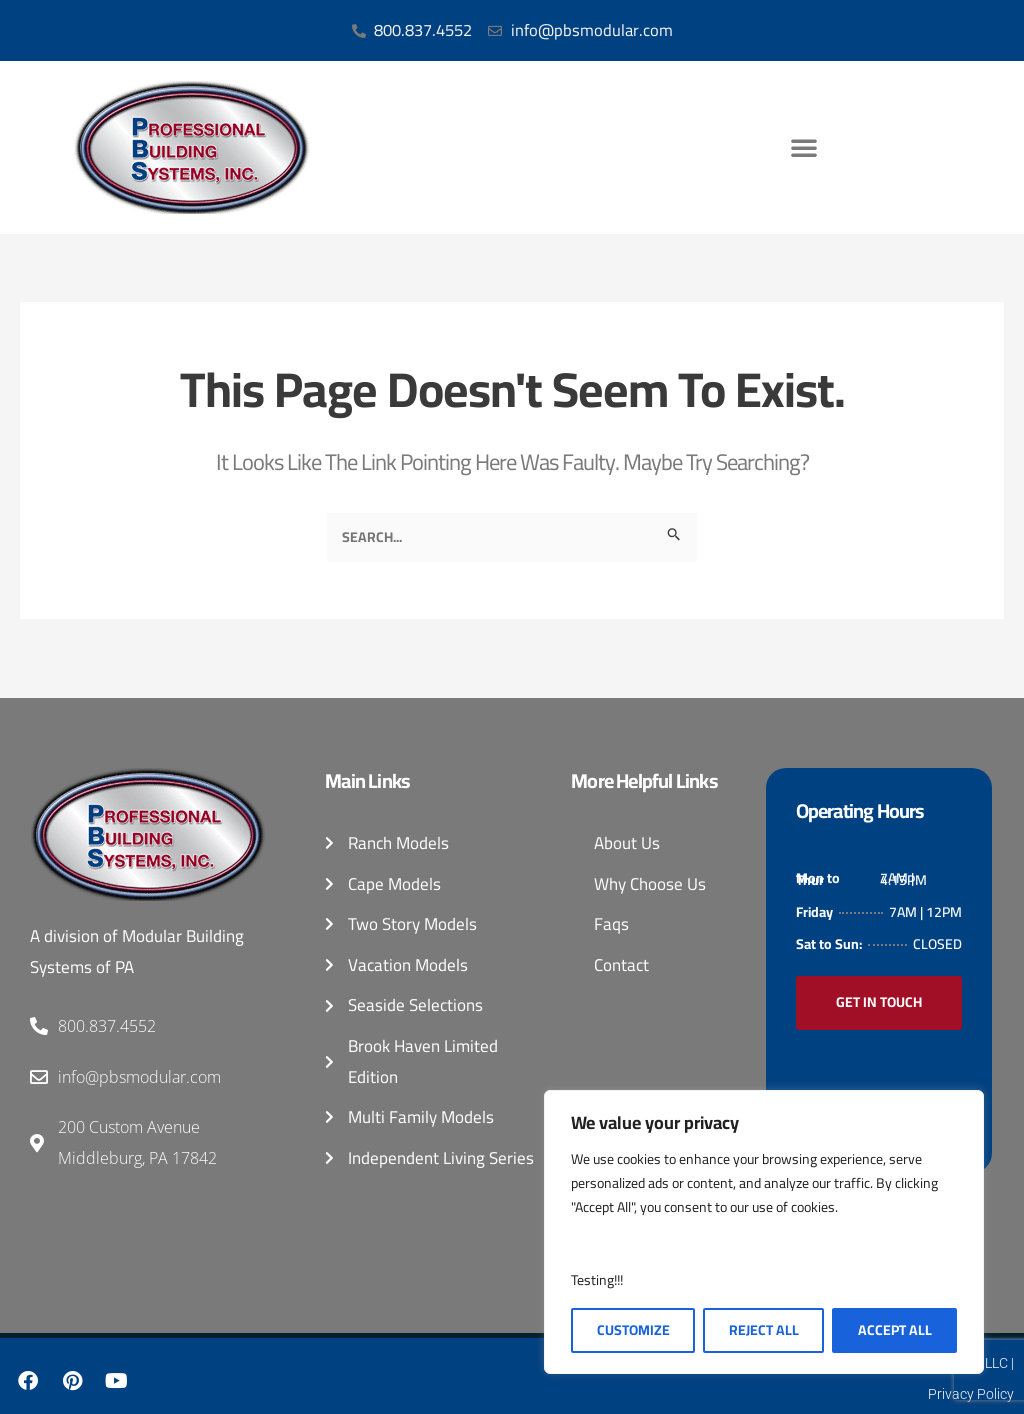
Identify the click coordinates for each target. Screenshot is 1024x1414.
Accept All (895, 1330)
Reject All (764, 1330)
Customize (633, 1330)
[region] (764, 1232)
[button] (804, 148)
